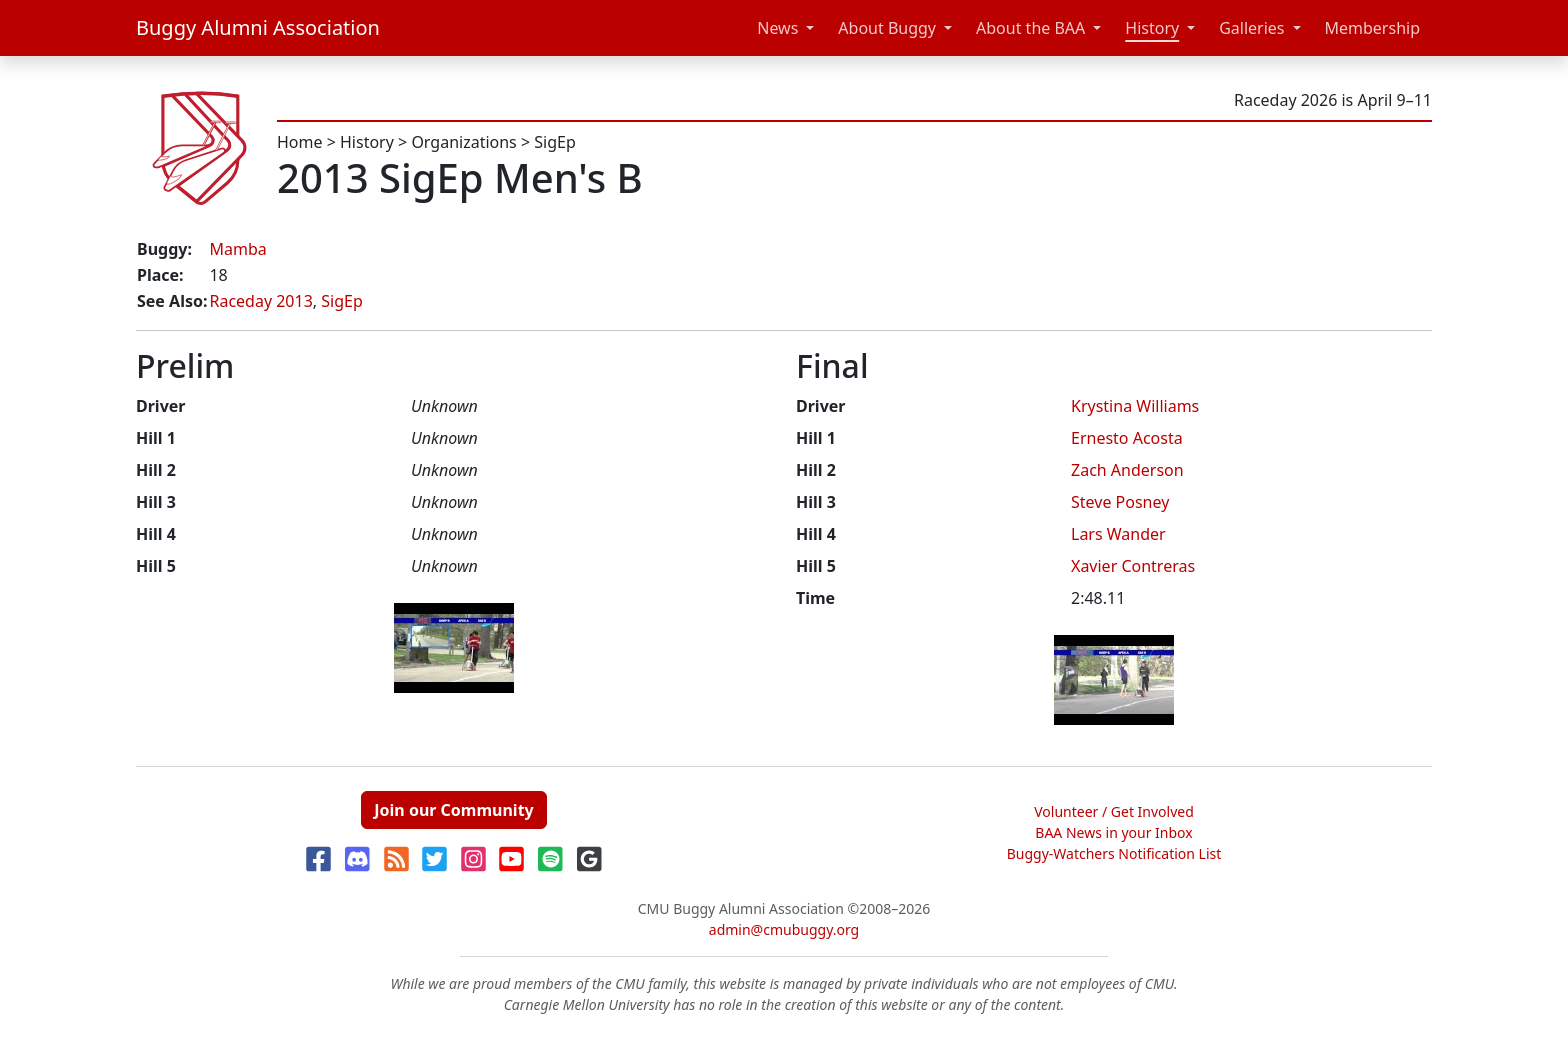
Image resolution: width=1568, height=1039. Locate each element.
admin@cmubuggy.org (784, 929)
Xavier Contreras (1133, 566)
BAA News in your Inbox (1113, 832)
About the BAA (1030, 28)
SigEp (555, 142)
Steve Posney (1120, 502)
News (777, 28)
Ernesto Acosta (1127, 438)
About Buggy (887, 28)
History (1152, 28)
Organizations (463, 142)
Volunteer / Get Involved (1114, 811)
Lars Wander (1118, 534)
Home (300, 142)
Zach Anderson (1127, 470)
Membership (1373, 28)
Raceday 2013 (260, 301)
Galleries (1251, 28)
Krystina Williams (1135, 406)
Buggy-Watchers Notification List (1114, 853)
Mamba (237, 249)
